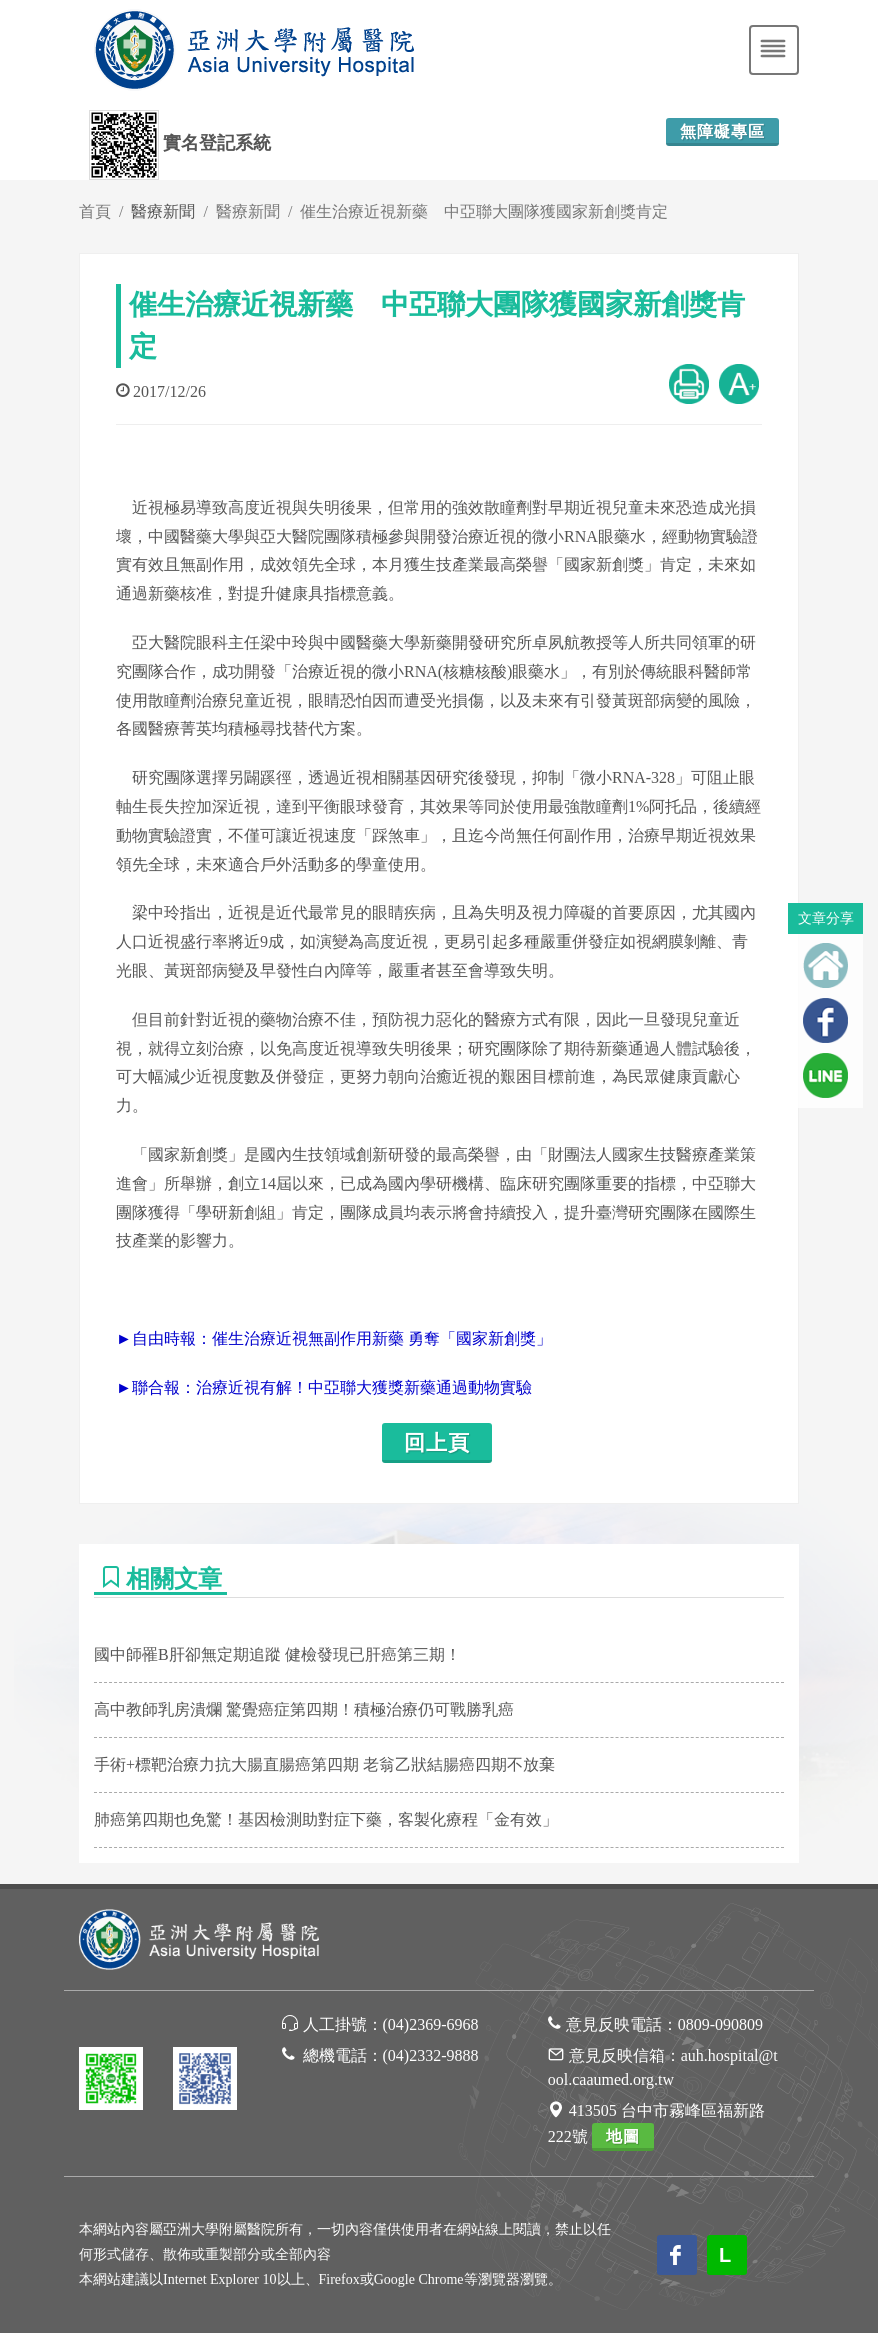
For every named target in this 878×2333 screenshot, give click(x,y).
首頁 (95, 211)
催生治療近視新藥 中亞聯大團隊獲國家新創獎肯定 (484, 211)
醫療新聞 (248, 211)
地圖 (623, 2136)
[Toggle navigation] (774, 50)
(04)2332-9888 (431, 2055)
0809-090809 (720, 2024)
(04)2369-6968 (431, 2024)
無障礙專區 (722, 131)
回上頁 (437, 1443)
